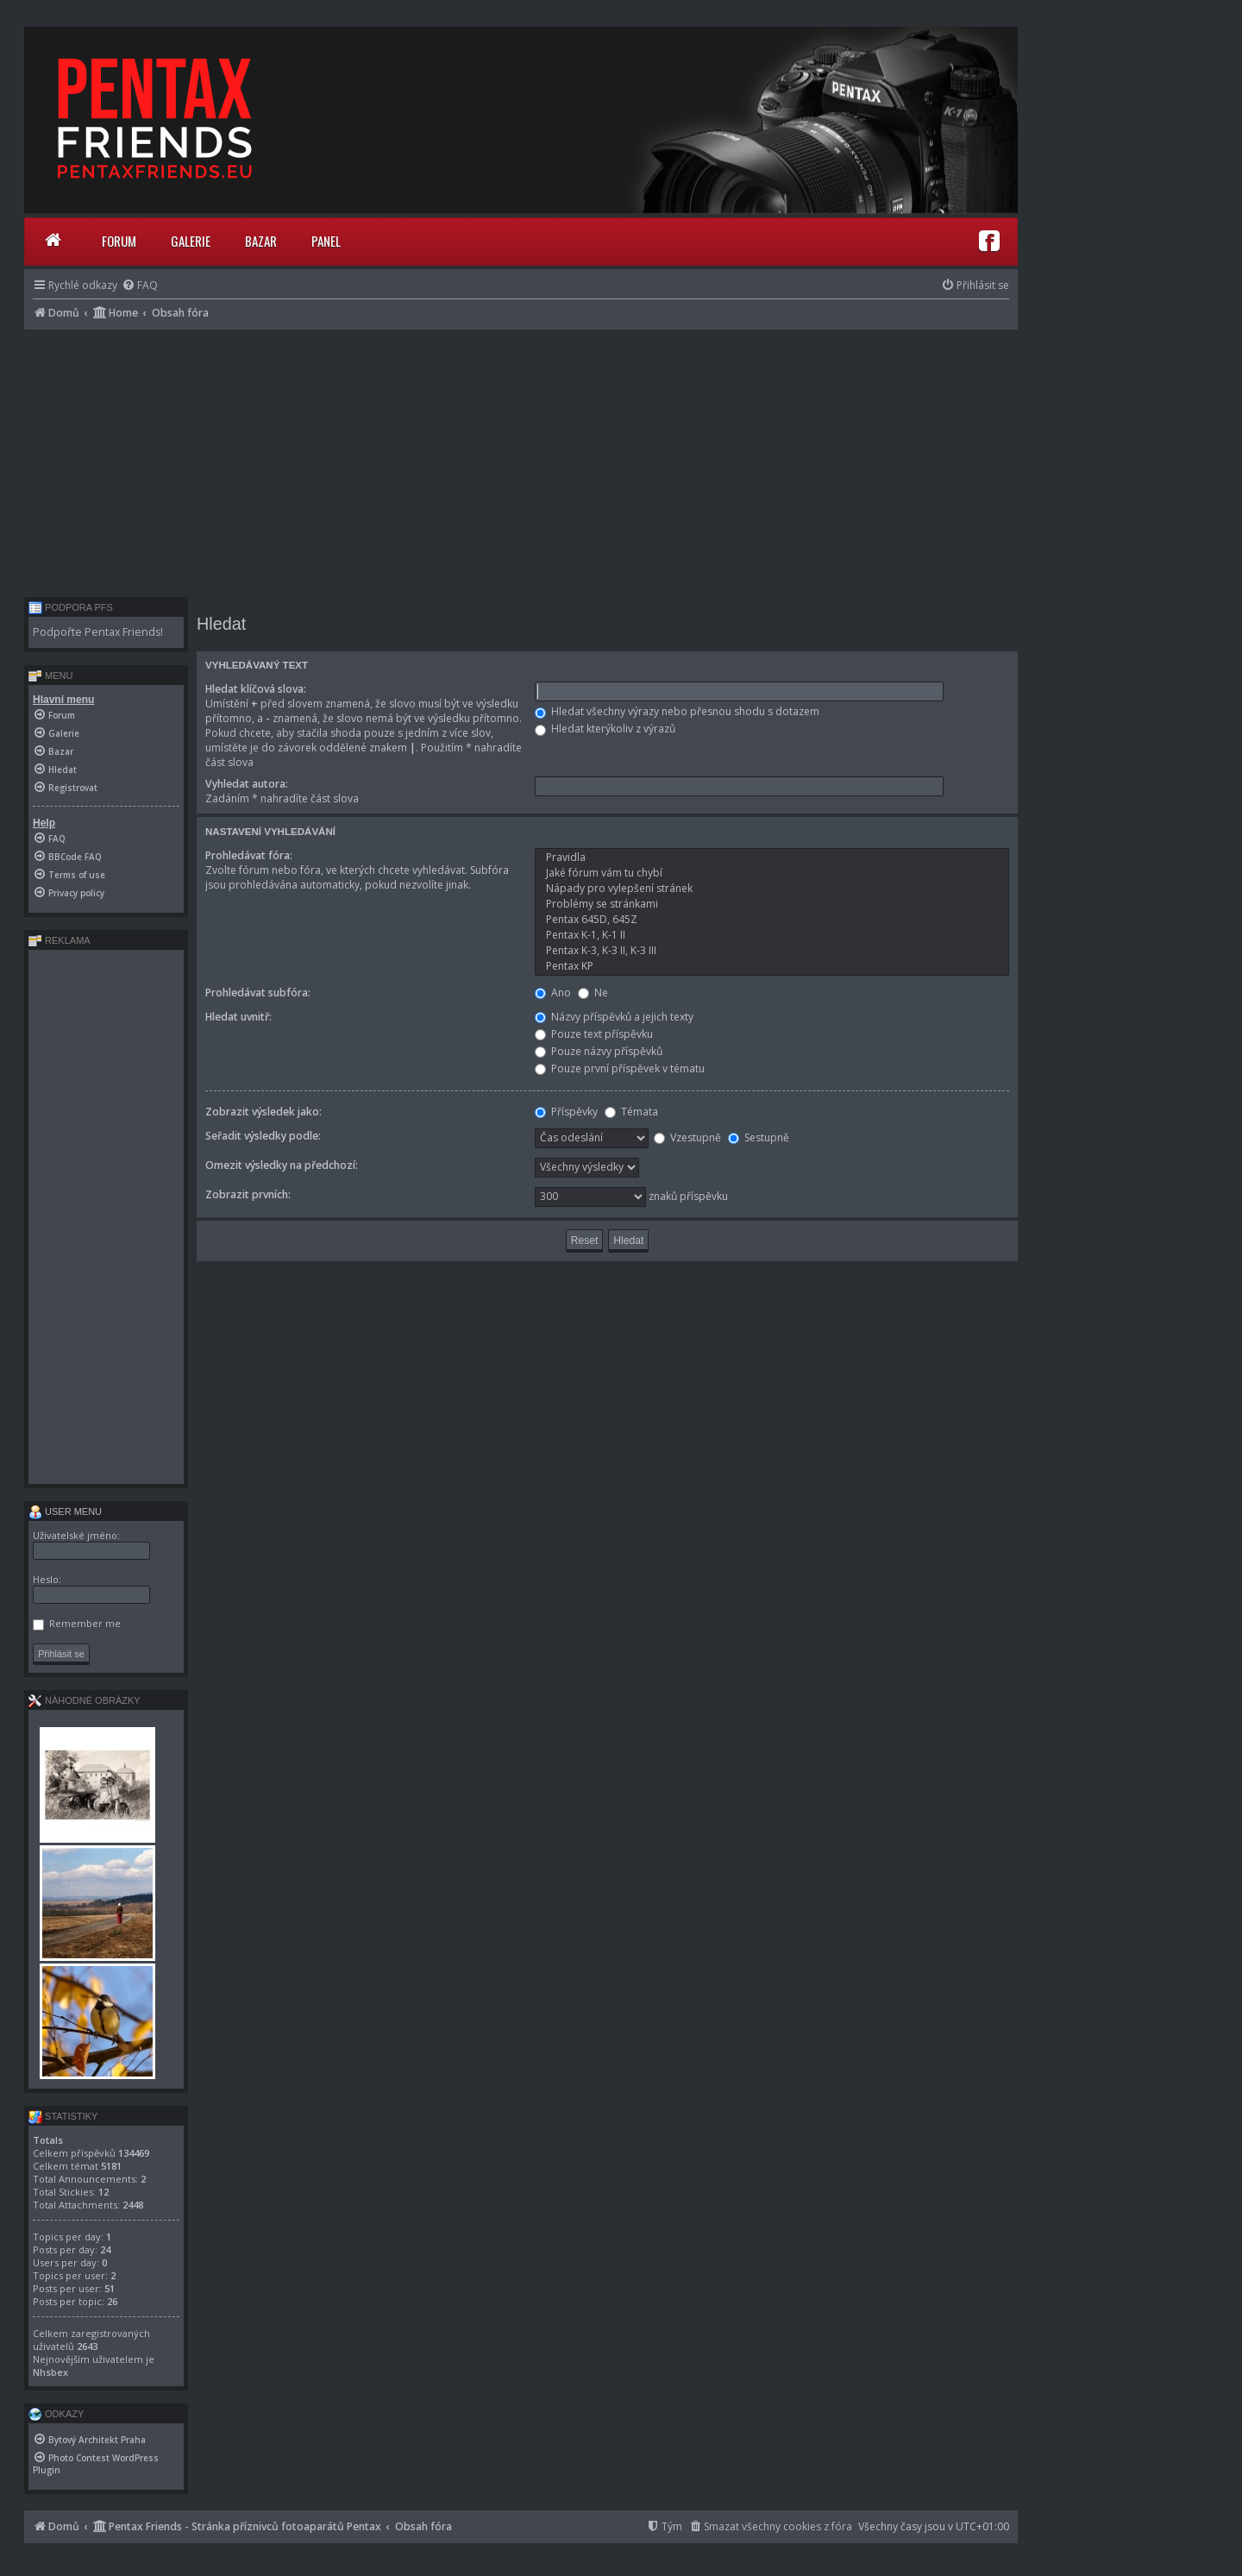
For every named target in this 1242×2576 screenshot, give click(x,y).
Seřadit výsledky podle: (263, 1135)
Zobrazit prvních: (248, 1194)
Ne (593, 992)
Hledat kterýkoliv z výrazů (605, 728)
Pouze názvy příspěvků (598, 1051)
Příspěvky (566, 1111)
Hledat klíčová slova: (255, 689)
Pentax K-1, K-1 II (771, 935)
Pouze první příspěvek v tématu (620, 1068)
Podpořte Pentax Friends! (98, 632)
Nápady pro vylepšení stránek (771, 888)
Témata (631, 1111)
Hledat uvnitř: (238, 1016)
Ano (553, 992)
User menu (65, 1511)
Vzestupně (687, 1137)
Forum (119, 240)
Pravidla (771, 857)
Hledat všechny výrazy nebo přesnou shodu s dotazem (677, 711)
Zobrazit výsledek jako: (263, 1111)
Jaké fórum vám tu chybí (771, 873)
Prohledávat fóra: (248, 855)
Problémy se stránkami (771, 904)
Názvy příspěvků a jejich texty (614, 1016)
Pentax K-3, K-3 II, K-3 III (771, 950)
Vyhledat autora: (246, 783)
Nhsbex (50, 2372)
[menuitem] (140, 285)
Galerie (190, 240)
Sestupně (758, 1137)
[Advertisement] (521, 459)
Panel (326, 240)
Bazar (261, 240)
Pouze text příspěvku (594, 1034)
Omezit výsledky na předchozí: (281, 1165)
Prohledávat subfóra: (257, 992)
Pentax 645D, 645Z (771, 919)
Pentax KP (771, 966)
